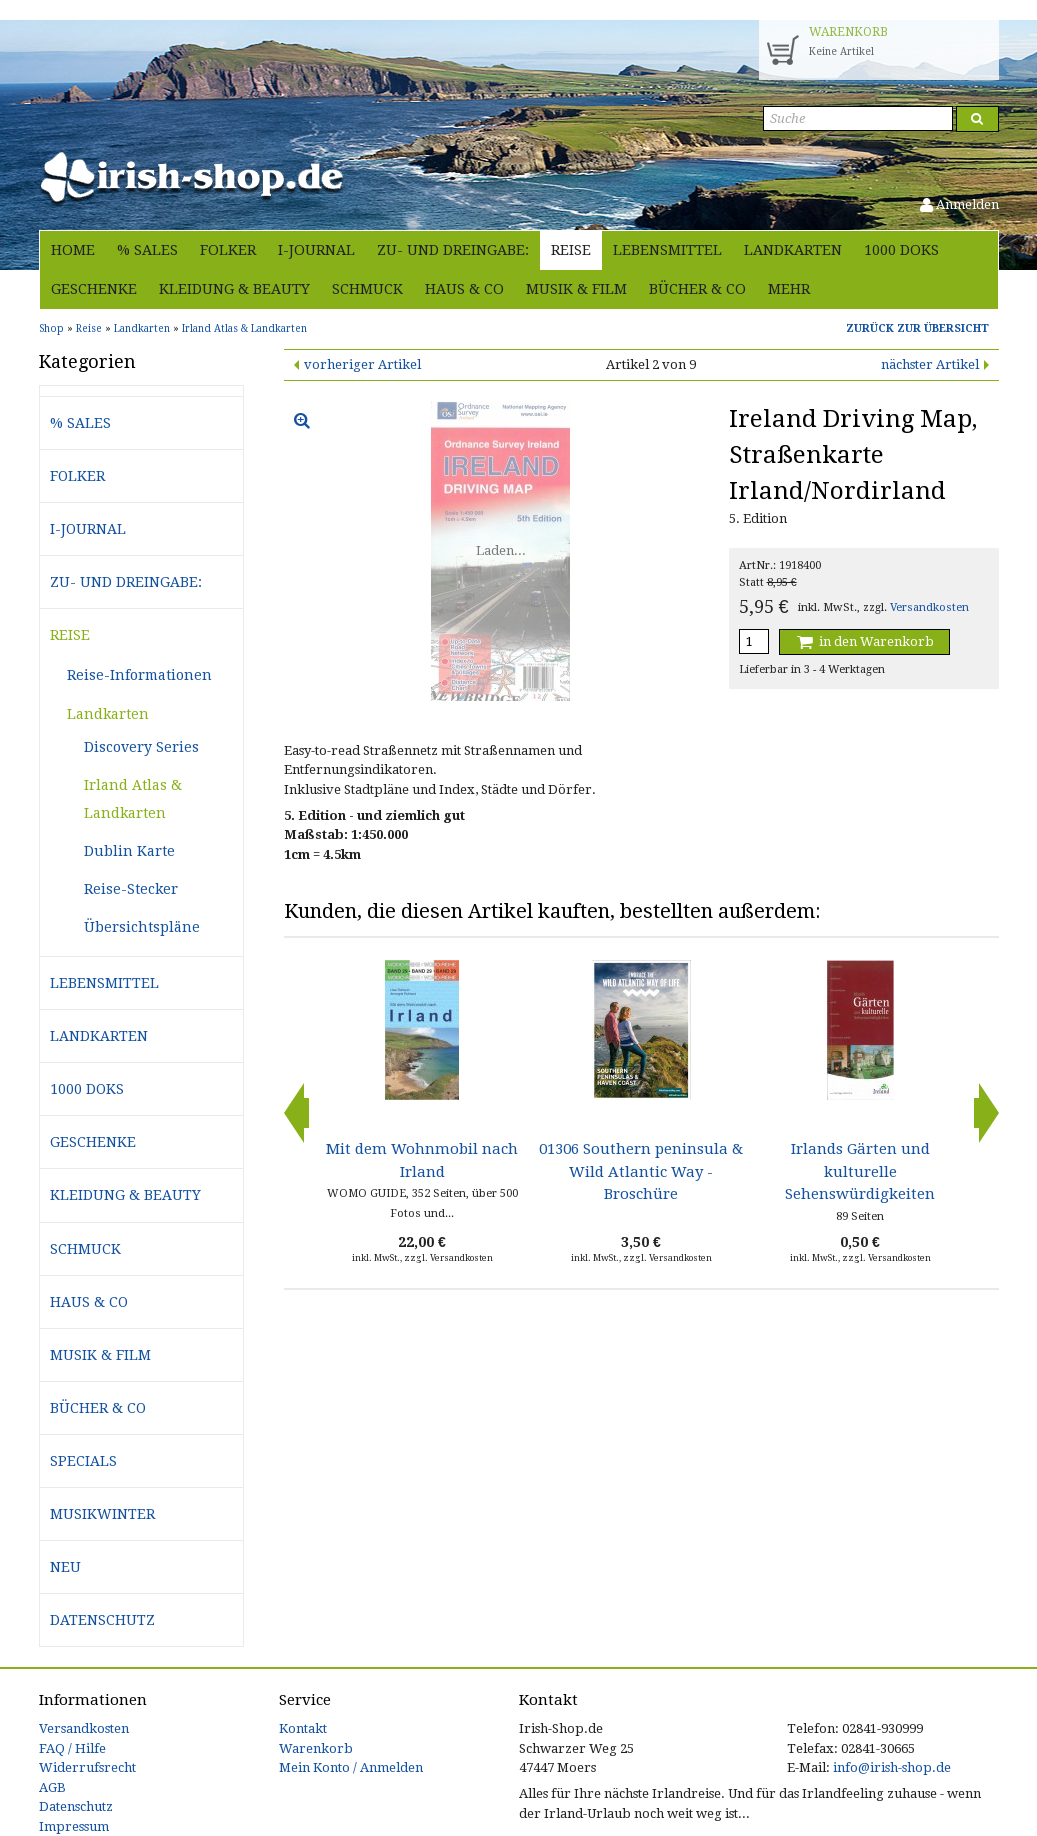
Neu (65, 1567)
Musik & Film (576, 289)
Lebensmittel (667, 250)
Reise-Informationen (139, 675)
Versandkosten (929, 607)
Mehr (789, 289)
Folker (228, 250)
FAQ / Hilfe (72, 1748)
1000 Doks (901, 250)
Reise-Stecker (131, 889)
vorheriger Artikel (362, 364)
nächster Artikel (930, 364)
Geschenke (94, 289)
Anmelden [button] (959, 204)
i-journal (316, 250)
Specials (83, 1461)
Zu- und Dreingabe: (453, 250)
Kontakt (303, 1728)
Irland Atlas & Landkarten (133, 799)
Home (73, 250)
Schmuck (367, 289)
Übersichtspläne (142, 927)
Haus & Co (464, 289)
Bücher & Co (697, 289)
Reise (571, 250)
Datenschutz (102, 1620)
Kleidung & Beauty (234, 289)
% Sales (147, 250)
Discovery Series (141, 747)
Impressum (74, 1826)
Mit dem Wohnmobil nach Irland (422, 1160)
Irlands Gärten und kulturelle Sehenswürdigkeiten (860, 1171)
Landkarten (793, 250)
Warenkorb (316, 1748)
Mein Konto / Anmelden (351, 1767)
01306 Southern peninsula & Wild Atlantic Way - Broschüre (641, 1171)
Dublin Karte (129, 851)
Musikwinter (102, 1514)
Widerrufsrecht (87, 1767)
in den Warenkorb (864, 641)
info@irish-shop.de (892, 1767)
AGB (52, 1787)
